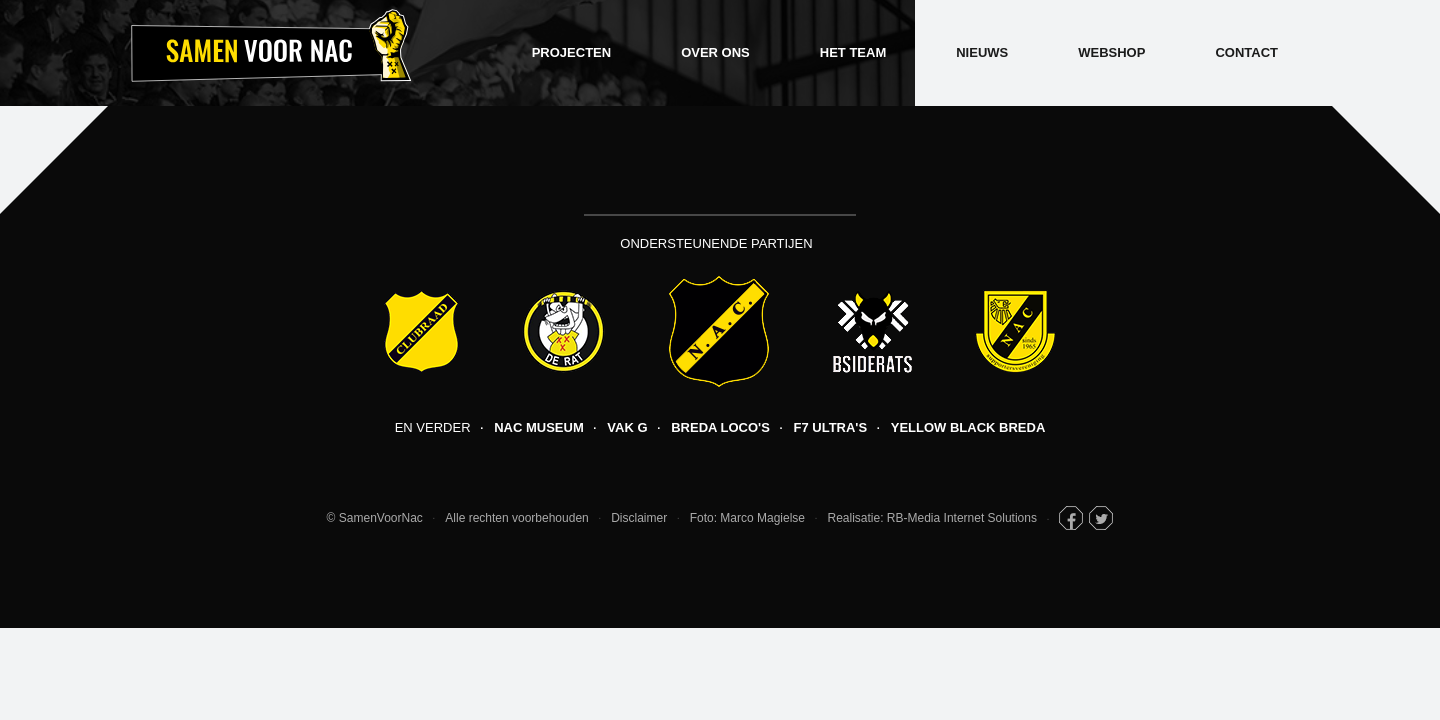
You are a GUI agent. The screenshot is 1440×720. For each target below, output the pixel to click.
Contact (1246, 52)
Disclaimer (639, 518)
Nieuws (982, 52)
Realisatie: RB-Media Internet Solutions (932, 518)
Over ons (715, 52)
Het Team (853, 52)
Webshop (1111, 52)
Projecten (571, 52)
